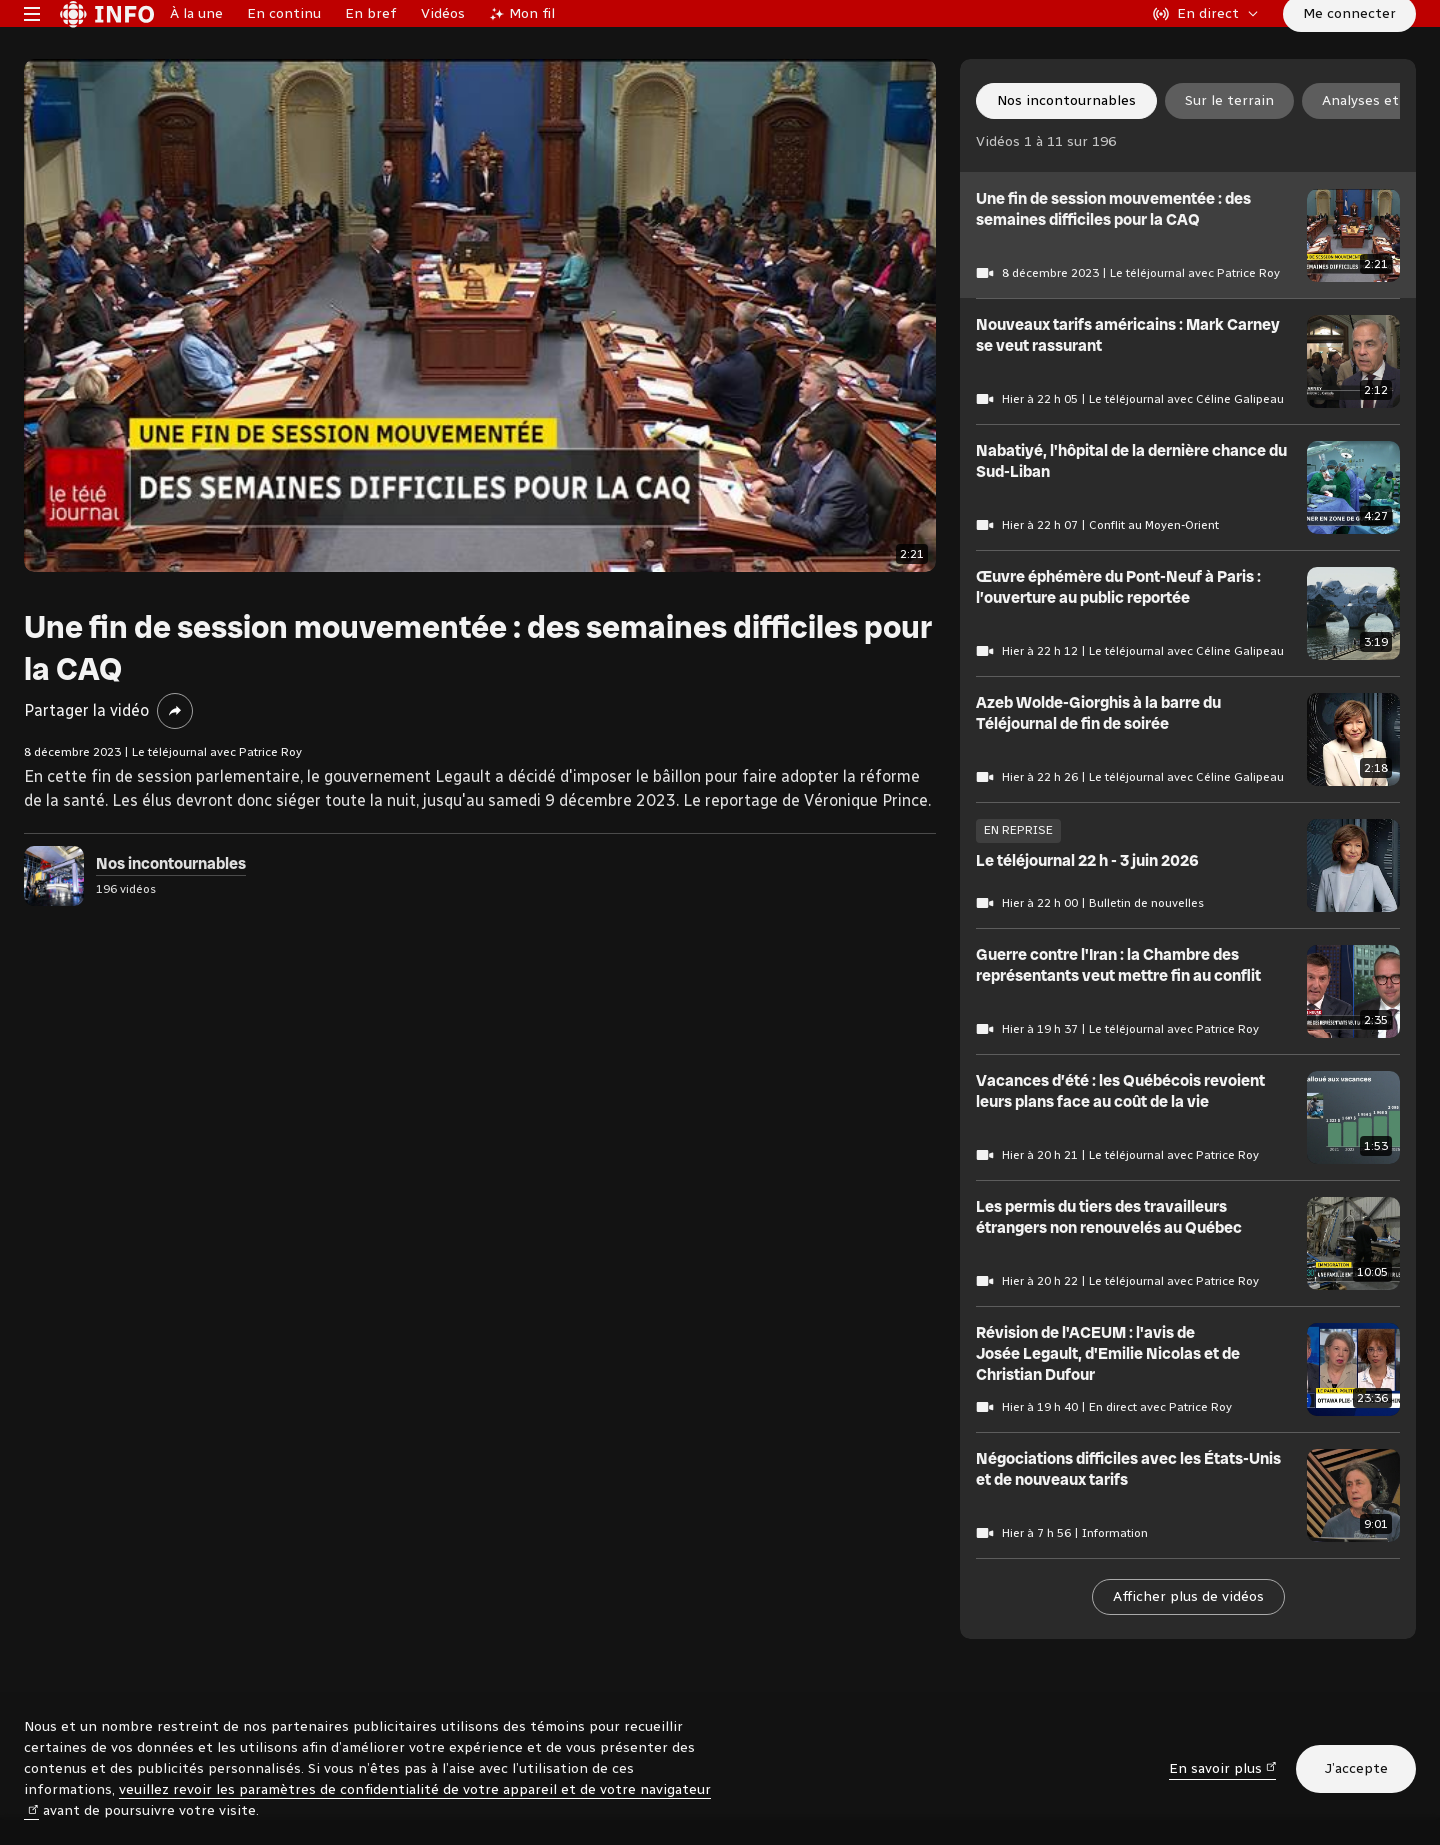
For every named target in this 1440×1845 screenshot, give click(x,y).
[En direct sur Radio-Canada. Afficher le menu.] (1206, 44)
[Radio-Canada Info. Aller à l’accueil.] (107, 44)
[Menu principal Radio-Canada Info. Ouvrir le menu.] (32, 44)
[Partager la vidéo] (175, 772)
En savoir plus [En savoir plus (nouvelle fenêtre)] (1223, 1767)
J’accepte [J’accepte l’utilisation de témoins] (1356, 1768)
